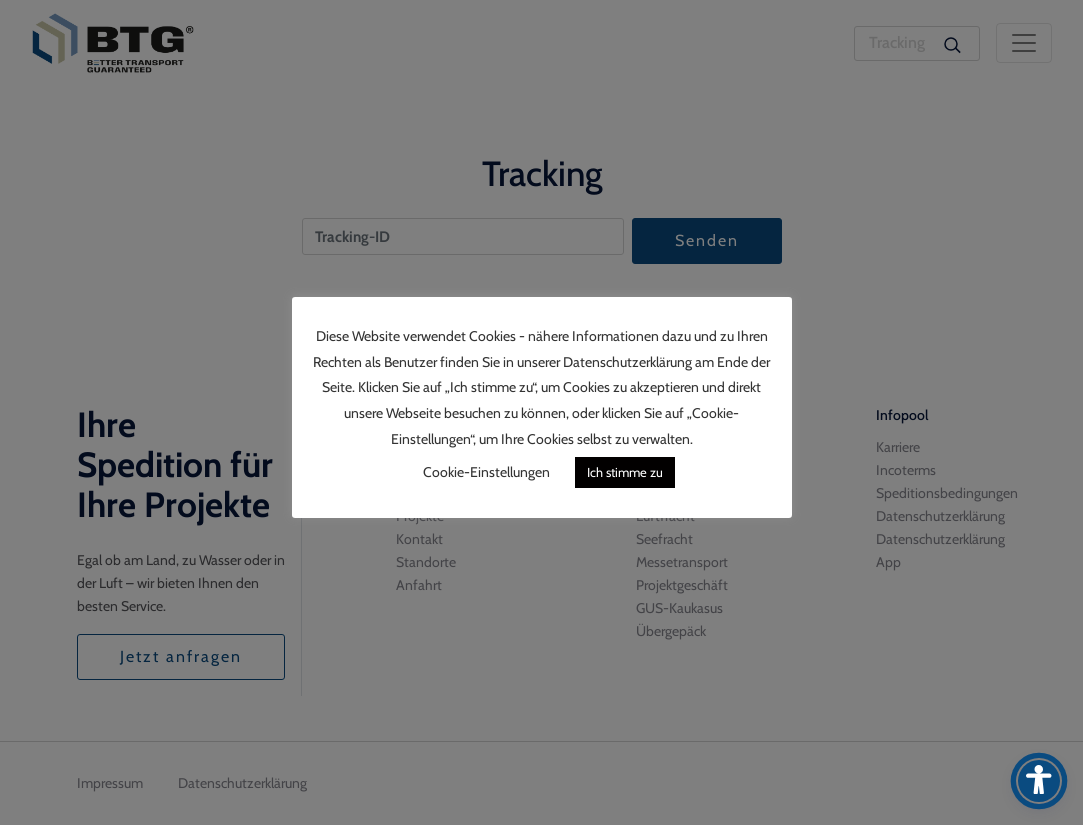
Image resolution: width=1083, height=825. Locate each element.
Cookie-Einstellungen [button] (486, 472)
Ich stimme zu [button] (625, 472)
